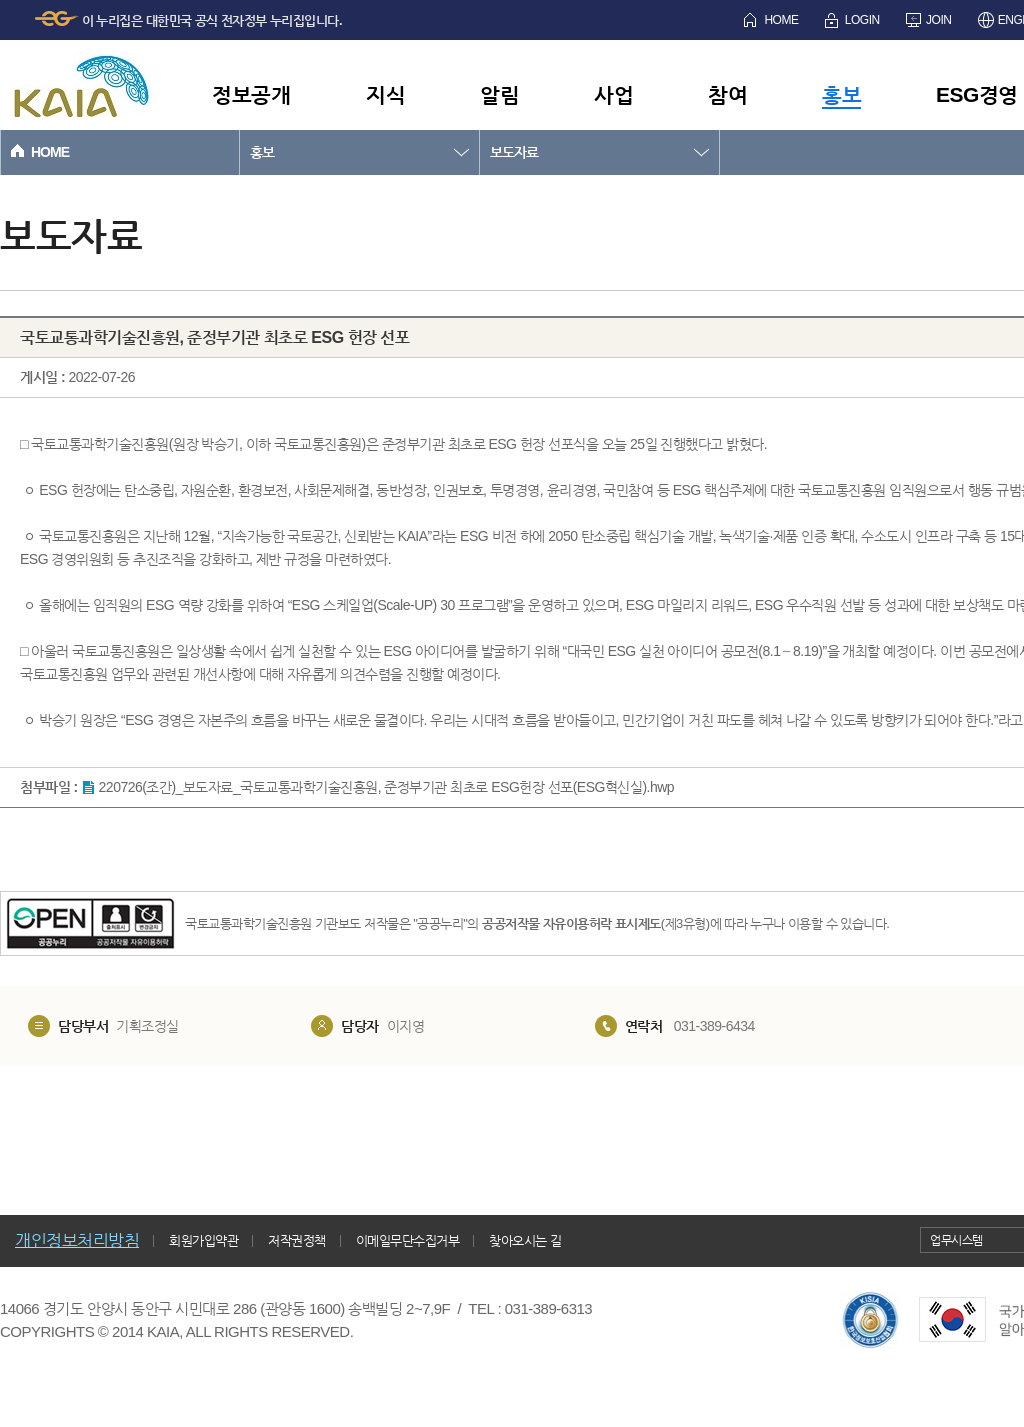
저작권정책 (297, 1240)
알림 (499, 94)
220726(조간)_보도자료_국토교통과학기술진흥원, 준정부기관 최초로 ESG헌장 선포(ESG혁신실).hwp (387, 787)
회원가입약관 (203, 1240)
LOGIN (862, 20)
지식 (385, 94)
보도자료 (514, 152)
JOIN (938, 20)
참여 (727, 94)
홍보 (841, 94)
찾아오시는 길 (525, 1240)
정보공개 (251, 94)
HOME (781, 20)
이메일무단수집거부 (408, 1240)
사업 (613, 94)
